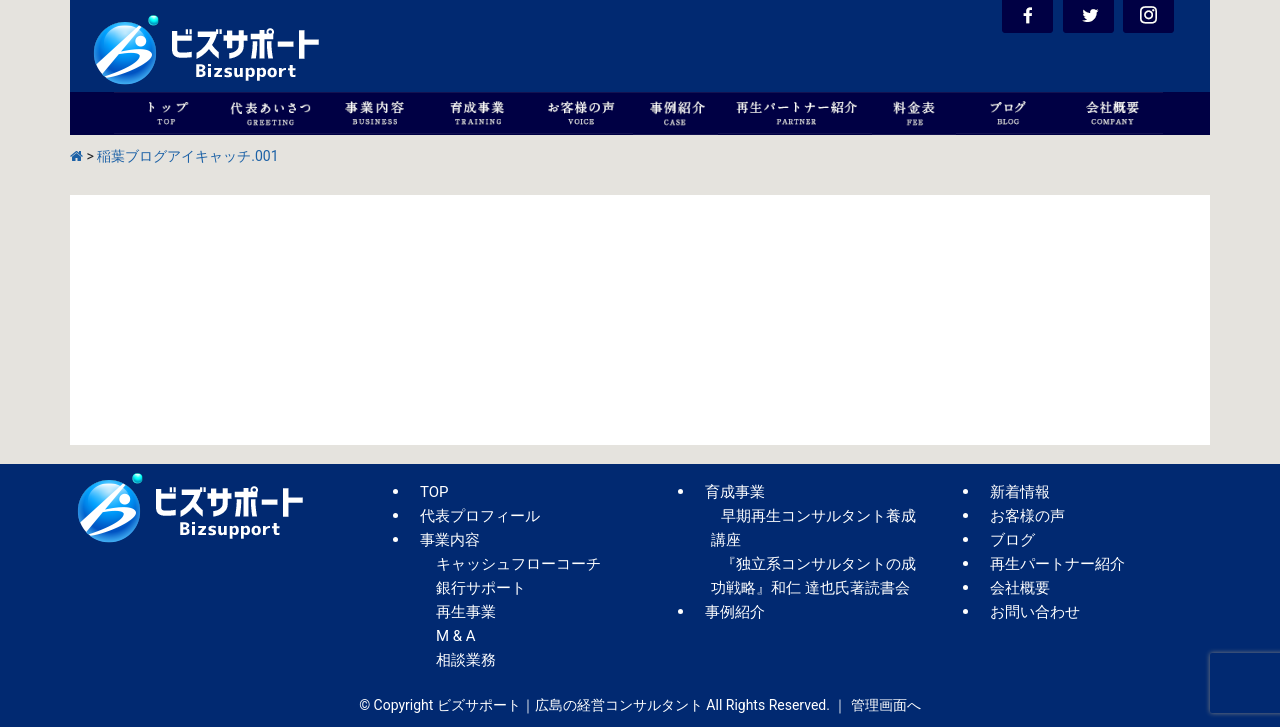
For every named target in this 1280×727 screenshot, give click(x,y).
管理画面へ (886, 705)
